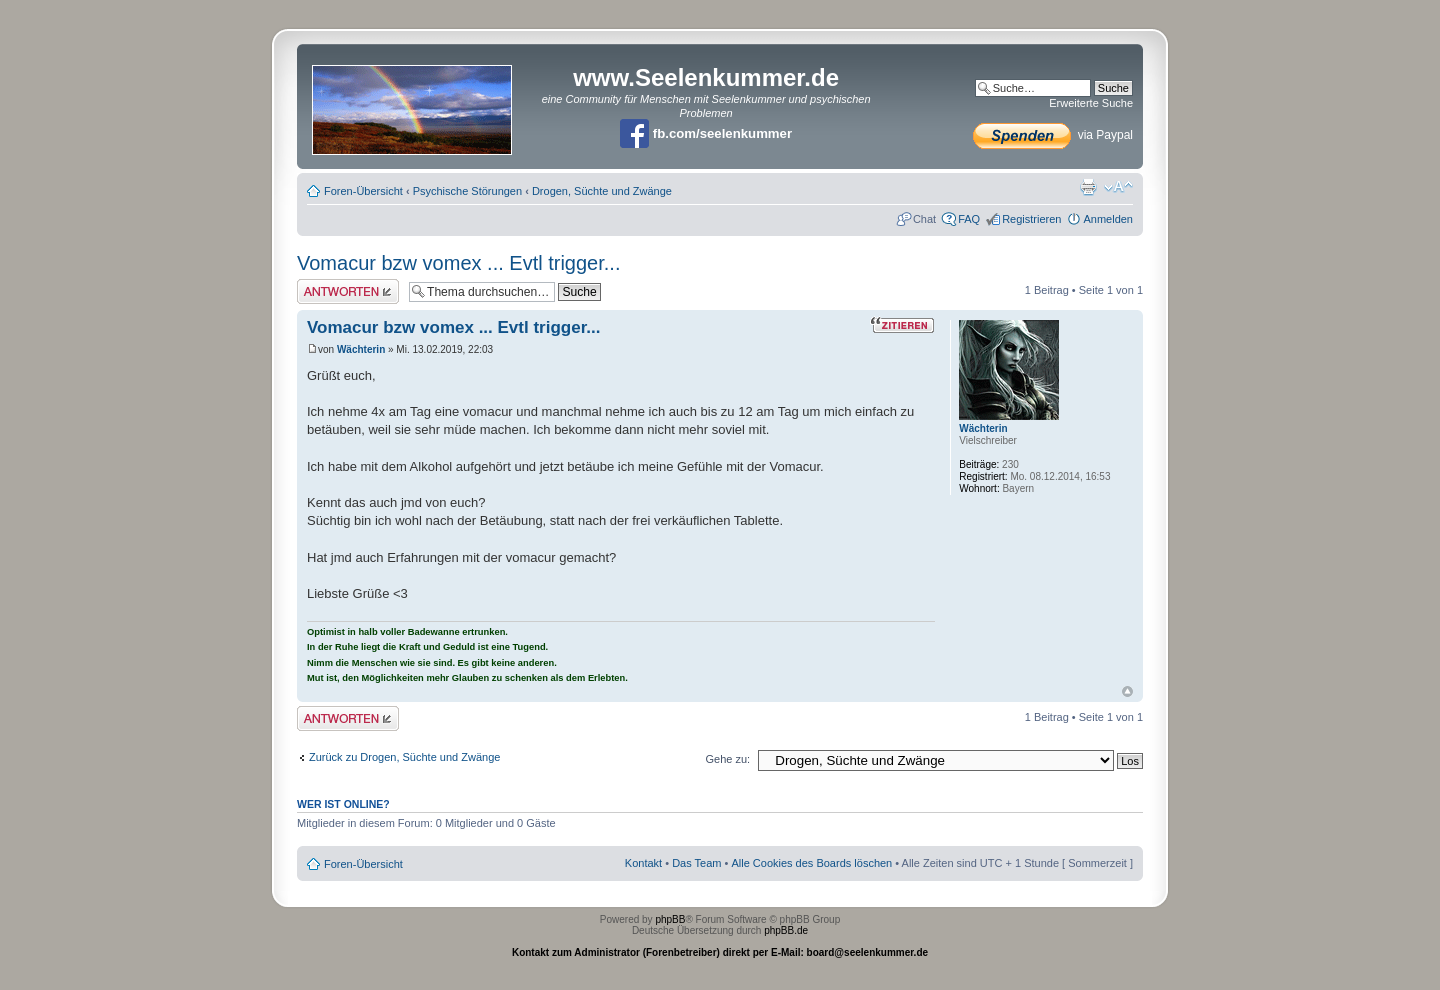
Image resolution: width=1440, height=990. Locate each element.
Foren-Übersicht (363, 191)
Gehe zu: (727, 759)
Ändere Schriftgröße (1118, 187)
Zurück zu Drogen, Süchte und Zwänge (404, 757)
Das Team (696, 863)
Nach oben (1127, 691)
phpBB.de (786, 930)
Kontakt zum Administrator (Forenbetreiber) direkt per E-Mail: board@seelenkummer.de (720, 952)
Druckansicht (1088, 187)
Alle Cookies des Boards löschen (811, 863)
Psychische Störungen (467, 191)
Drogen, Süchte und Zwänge (602, 191)
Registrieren (1031, 219)
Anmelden (1108, 219)
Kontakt (643, 863)
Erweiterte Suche (1091, 103)
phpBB (670, 919)
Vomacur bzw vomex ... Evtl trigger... (458, 263)
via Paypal (1053, 135)
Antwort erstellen (348, 291)
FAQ (969, 219)
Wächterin (361, 349)
